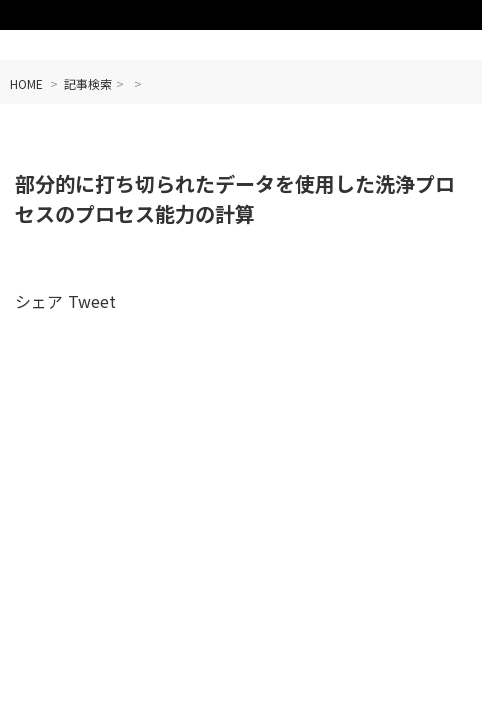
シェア (39, 301)
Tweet (92, 301)
